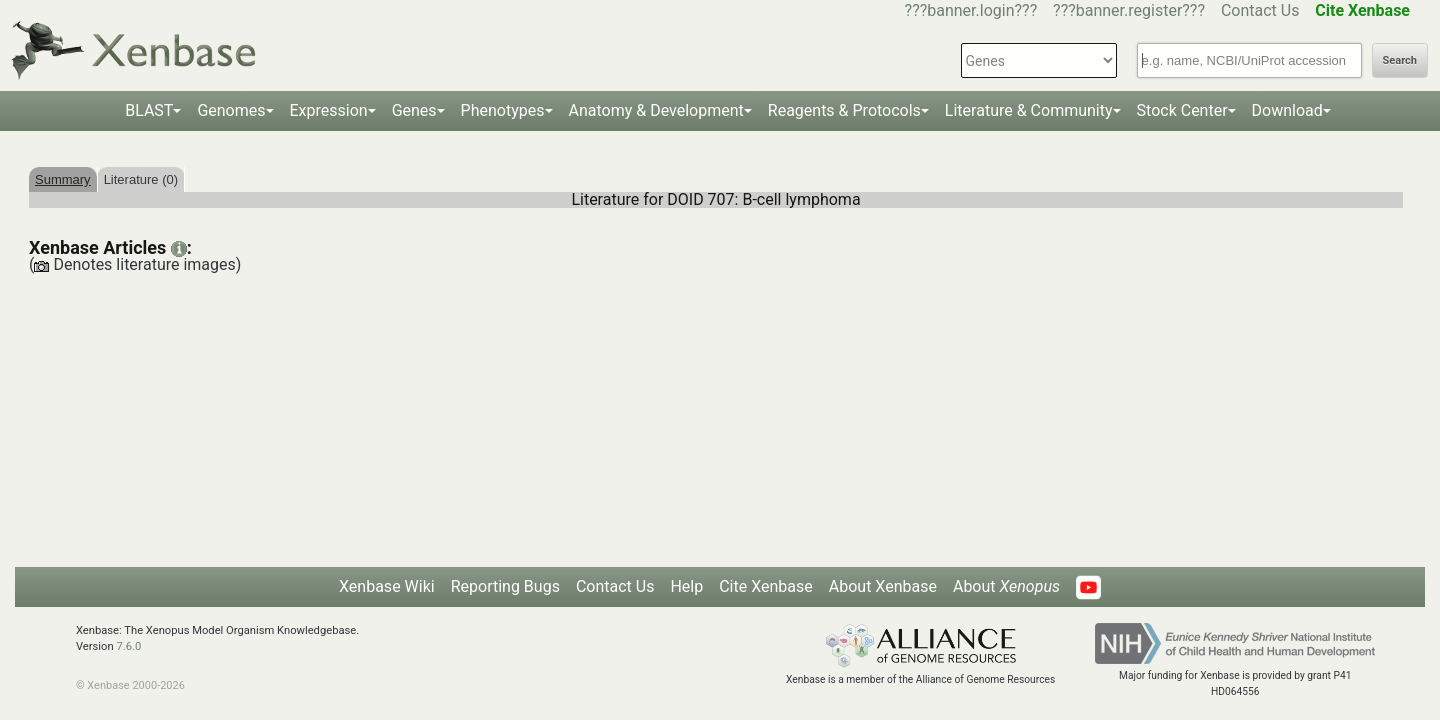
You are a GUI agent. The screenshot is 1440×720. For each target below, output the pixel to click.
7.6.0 (128, 646)
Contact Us (1260, 10)
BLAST (149, 110)
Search (1400, 60)
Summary (63, 179)
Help (686, 586)
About (1006, 586)
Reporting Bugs (505, 586)
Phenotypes (503, 110)
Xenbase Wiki (387, 586)
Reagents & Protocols (844, 110)
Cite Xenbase (766, 586)
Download (1287, 110)
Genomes (231, 110)
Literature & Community (1029, 110)
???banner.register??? (1129, 10)
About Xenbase (883, 586)
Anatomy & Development (656, 110)
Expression (329, 110)
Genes (414, 110)
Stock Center (1182, 110)
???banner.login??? (971, 10)
